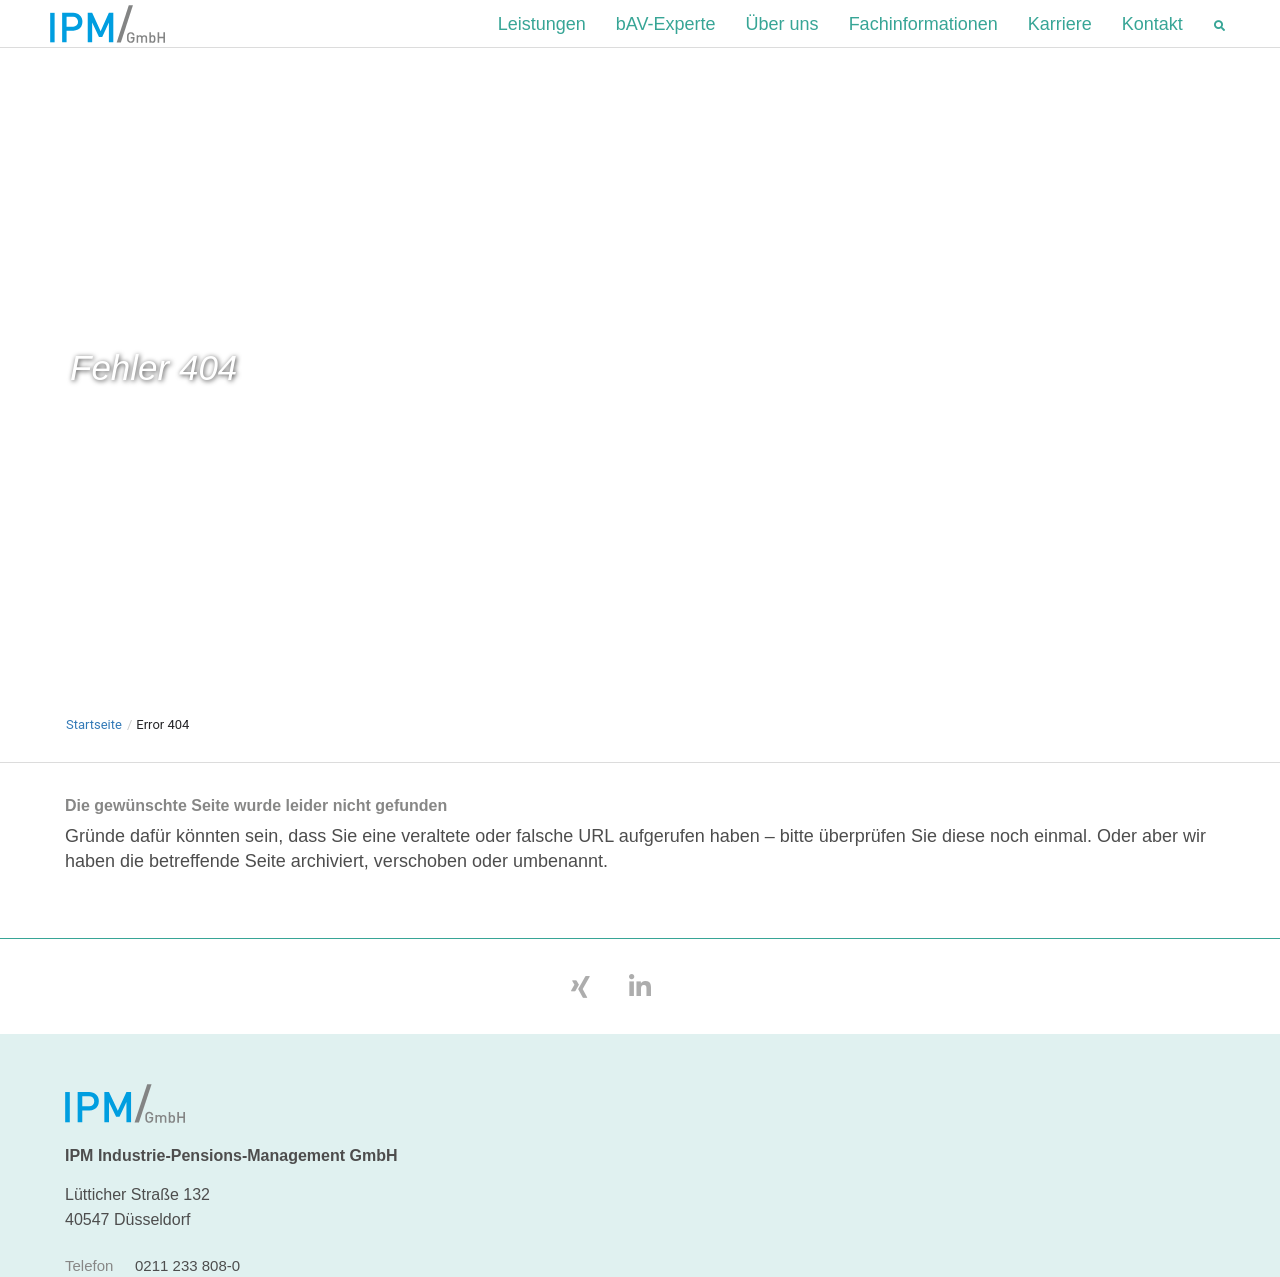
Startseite (94, 755)
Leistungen (542, 39)
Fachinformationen (923, 39)
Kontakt (1152, 39)
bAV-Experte (666, 39)
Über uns (782, 39)
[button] (1220, 40)
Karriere (1060, 39)
